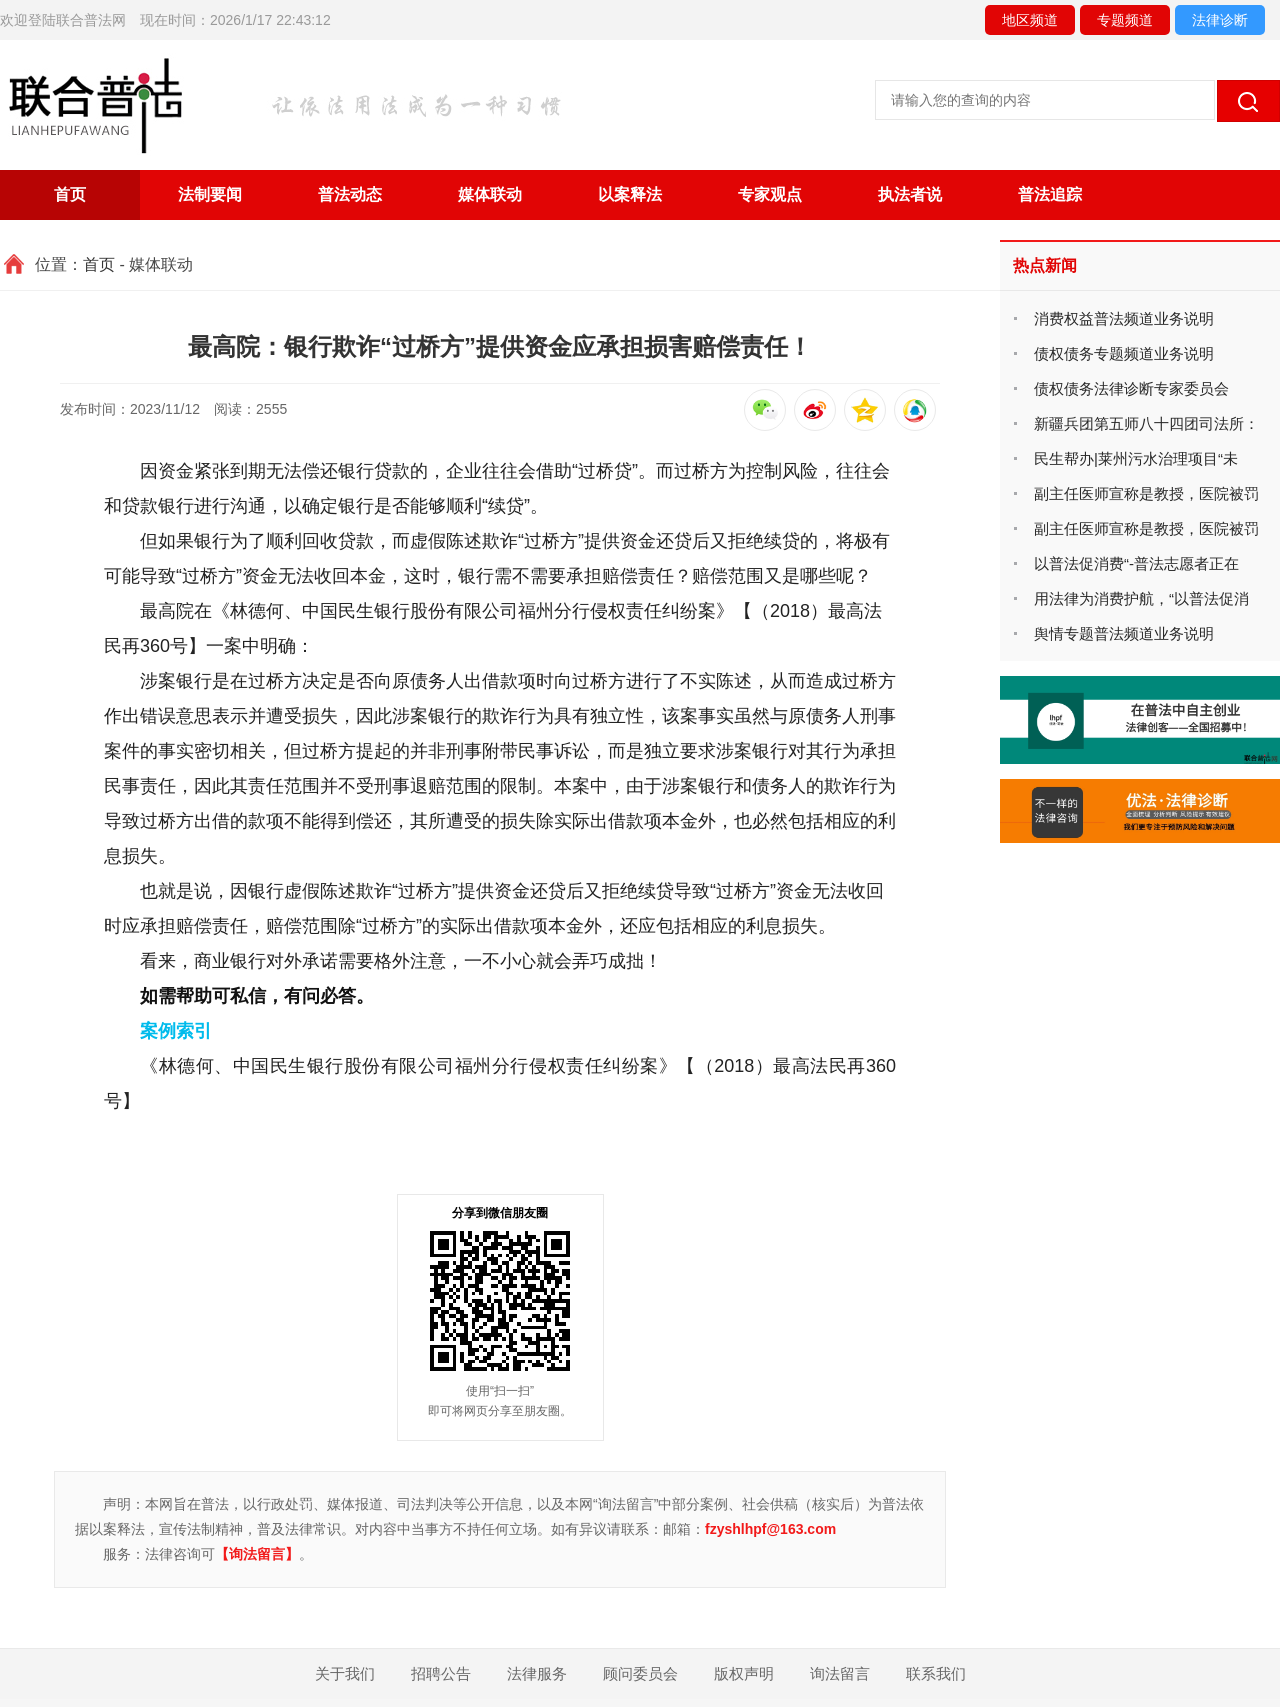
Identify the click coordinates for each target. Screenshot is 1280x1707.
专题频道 (1125, 20)
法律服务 (537, 1673)
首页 (70, 194)
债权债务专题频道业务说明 (1124, 353)
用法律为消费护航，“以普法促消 (1141, 598)
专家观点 (770, 194)
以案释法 (630, 194)
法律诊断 (1220, 20)
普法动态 (350, 194)
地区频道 (1030, 20)
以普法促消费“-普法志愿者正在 (1136, 563)
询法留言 (840, 1673)
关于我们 (345, 1673)
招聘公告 (441, 1673)
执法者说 (910, 194)
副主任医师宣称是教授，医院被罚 (1146, 493)
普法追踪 (1050, 194)
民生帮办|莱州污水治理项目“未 (1136, 458)
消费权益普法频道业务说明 (1124, 318)
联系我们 (936, 1673)
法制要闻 (210, 194)
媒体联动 (490, 194)
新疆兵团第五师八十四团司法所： (1146, 423)
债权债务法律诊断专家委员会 (1131, 388)
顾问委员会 (640, 1673)
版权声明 (744, 1673)
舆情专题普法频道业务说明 (1124, 633)
